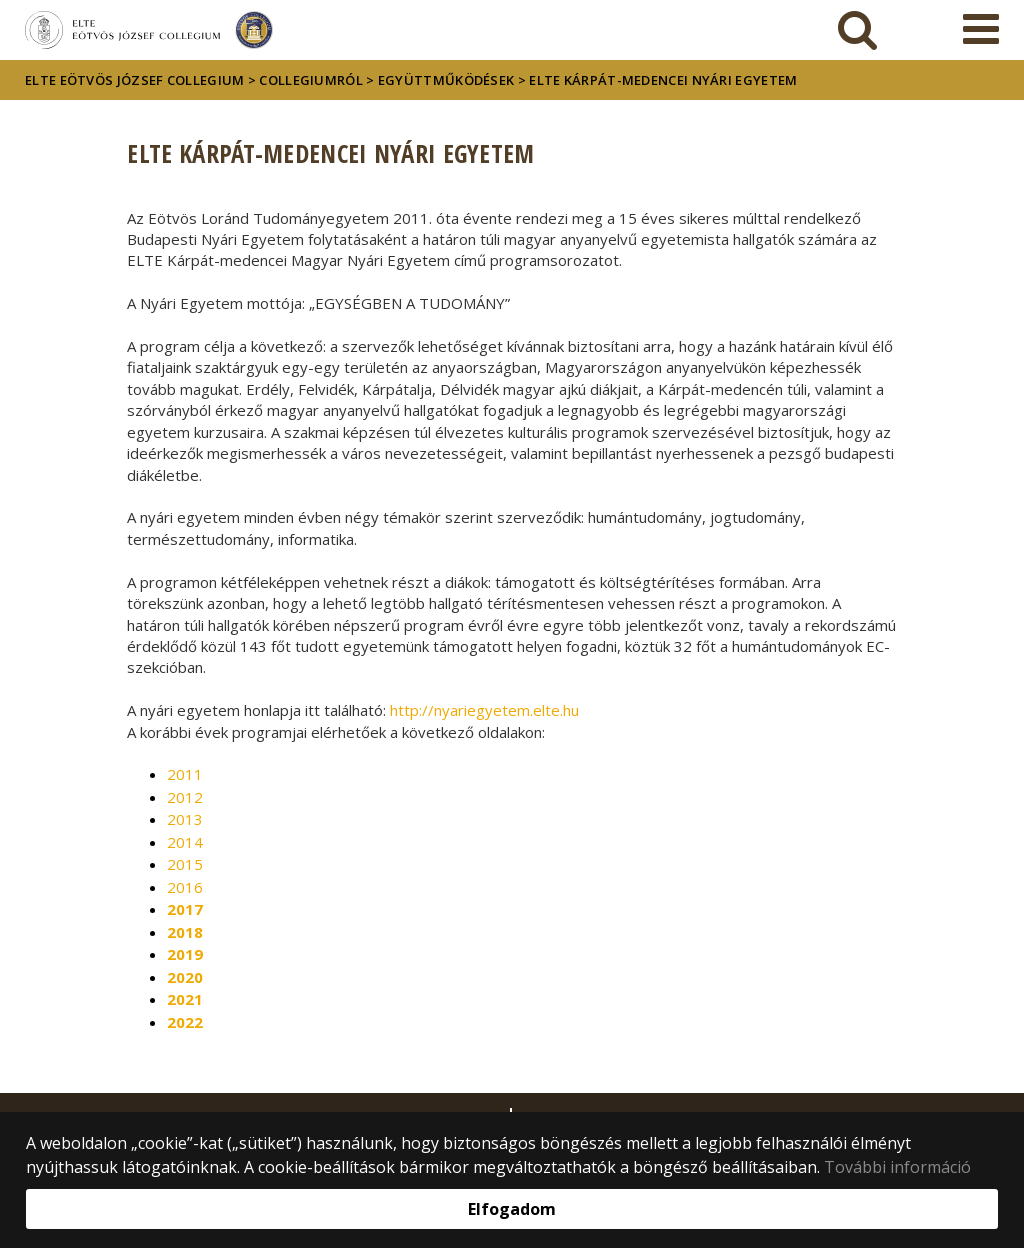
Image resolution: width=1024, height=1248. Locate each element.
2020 (185, 977)
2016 (185, 887)
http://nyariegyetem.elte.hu (484, 710)
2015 (185, 864)
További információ (897, 1167)
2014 (185, 842)
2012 (185, 797)
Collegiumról (311, 80)
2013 (185, 819)
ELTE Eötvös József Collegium (134, 80)
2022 (185, 1022)
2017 (185, 909)
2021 (185, 999)
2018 (185, 932)
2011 (185, 774)
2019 (185, 954)
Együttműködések (446, 80)
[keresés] (857, 30)
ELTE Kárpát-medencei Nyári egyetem (663, 80)
